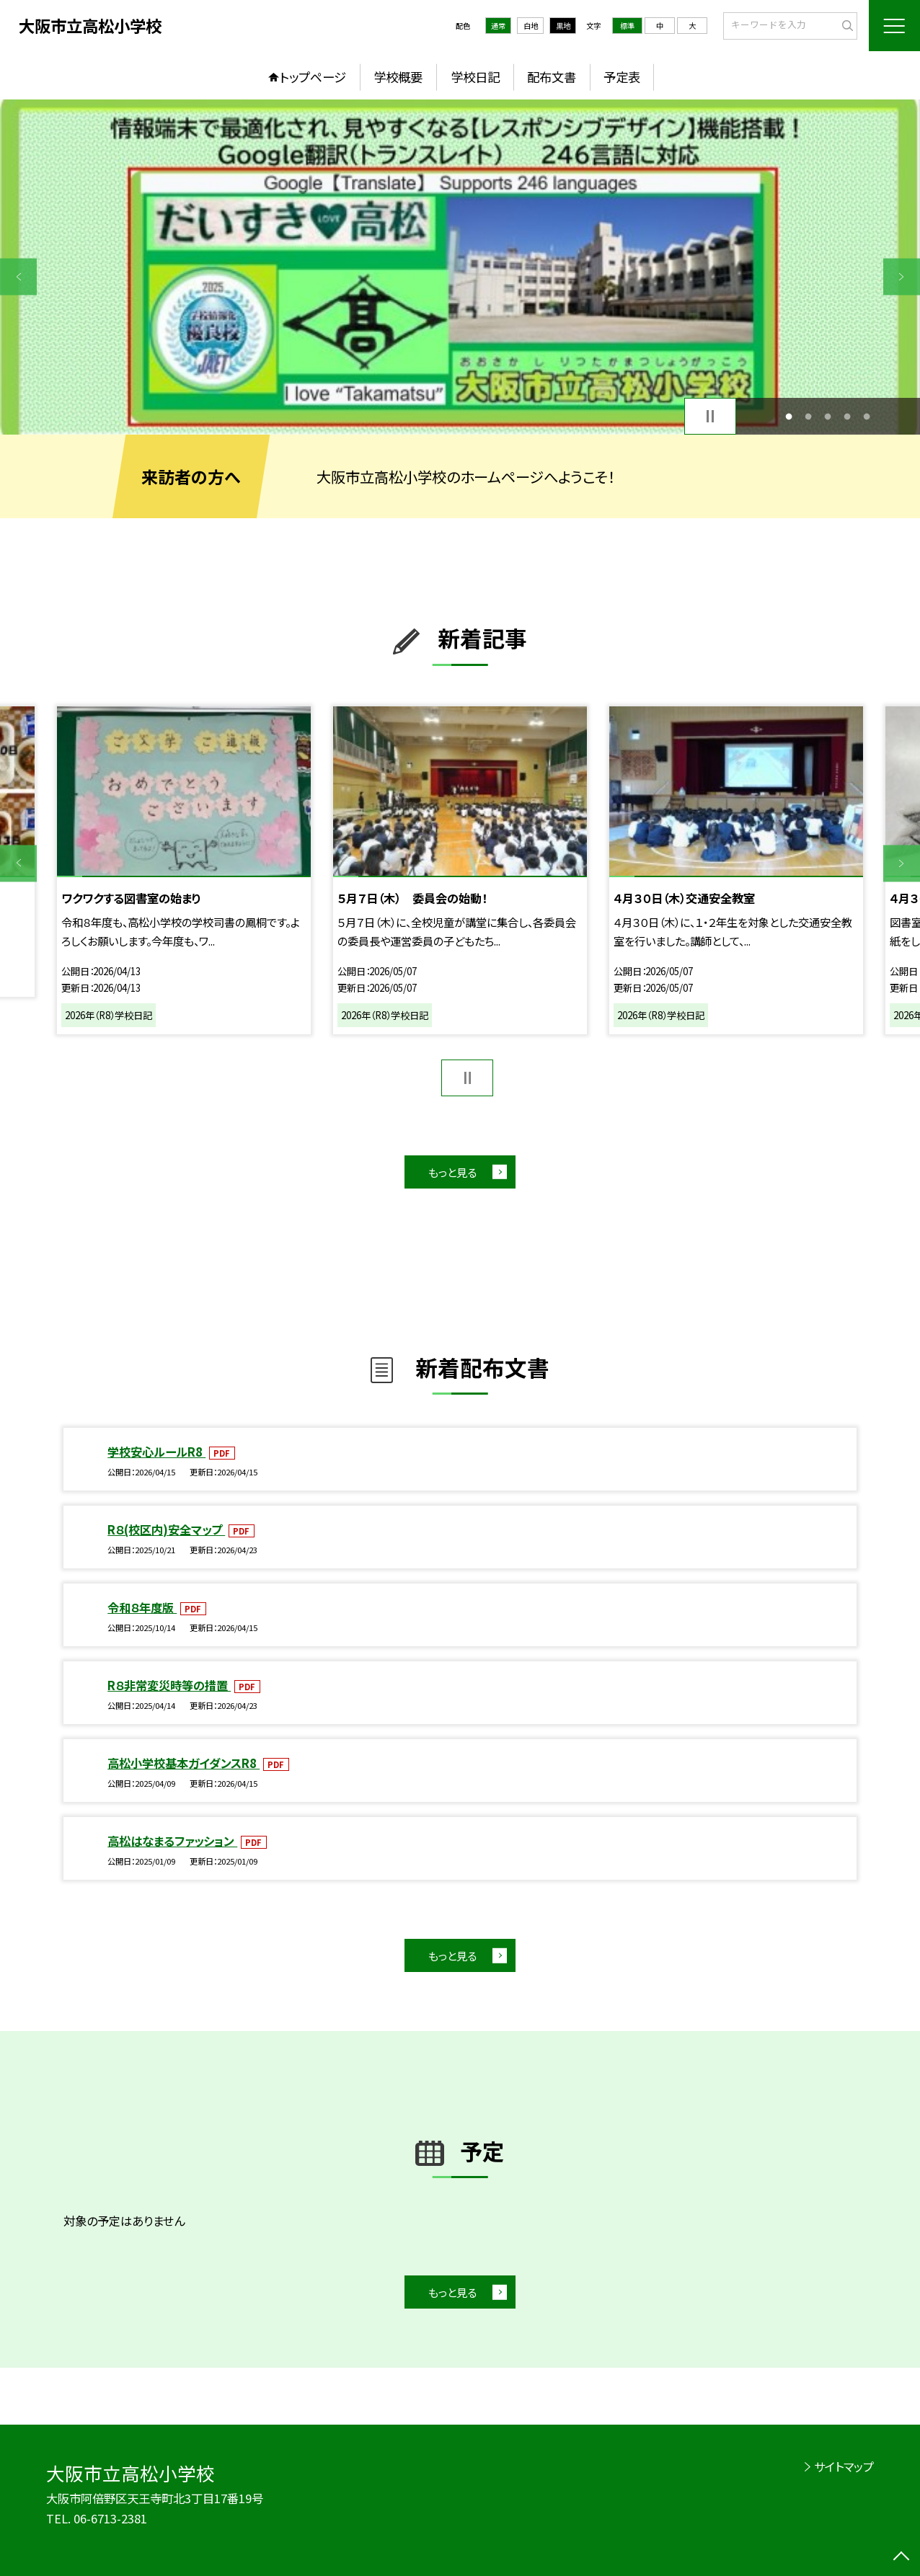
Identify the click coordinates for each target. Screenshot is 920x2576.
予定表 (621, 77)
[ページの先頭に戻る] (901, 2557)
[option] (460, 267)
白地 (530, 25)
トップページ (313, 77)
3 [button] (828, 416)
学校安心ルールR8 (156, 1451)
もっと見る (452, 1172)
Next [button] (901, 276)
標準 (627, 25)
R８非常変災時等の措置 (169, 1685)
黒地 (563, 25)
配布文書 (551, 77)
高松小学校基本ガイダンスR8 (183, 1763)
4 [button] (847, 416)
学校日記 (475, 77)
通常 (498, 25)
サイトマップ (844, 2466)
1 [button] (789, 416)
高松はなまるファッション (172, 1840)
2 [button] (808, 416)
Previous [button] (18, 276)
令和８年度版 (142, 1607)
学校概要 (398, 77)
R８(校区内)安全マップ (166, 1529)
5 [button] (867, 416)
